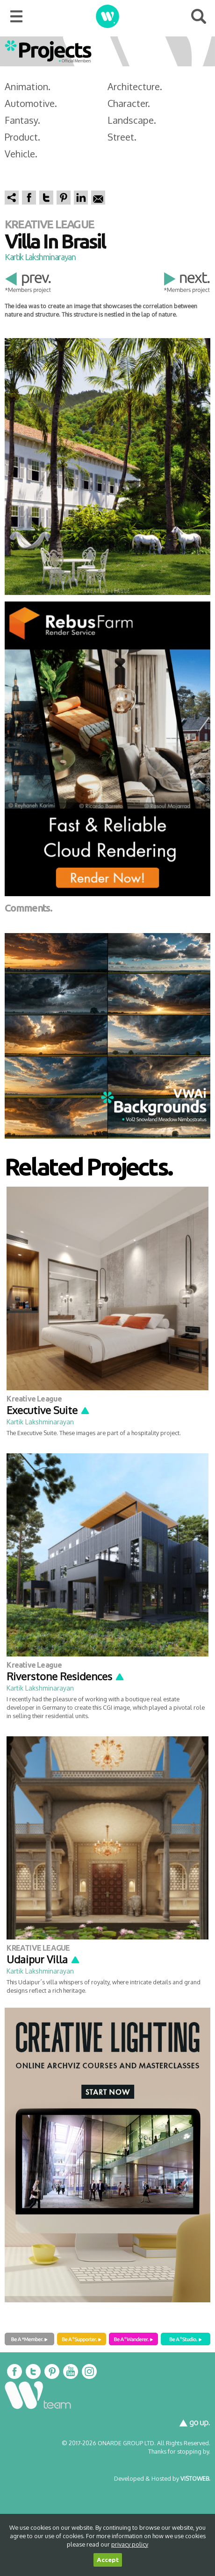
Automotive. (31, 103)
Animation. (27, 86)
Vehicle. (21, 154)
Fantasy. (22, 120)
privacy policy (129, 2544)
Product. (22, 137)
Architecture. (135, 86)
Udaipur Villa (43, 1959)
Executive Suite (48, 1409)
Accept (108, 2559)
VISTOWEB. (195, 2478)
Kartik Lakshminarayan (40, 257)
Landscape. (132, 120)
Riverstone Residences (66, 1676)
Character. (129, 103)
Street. (122, 137)
